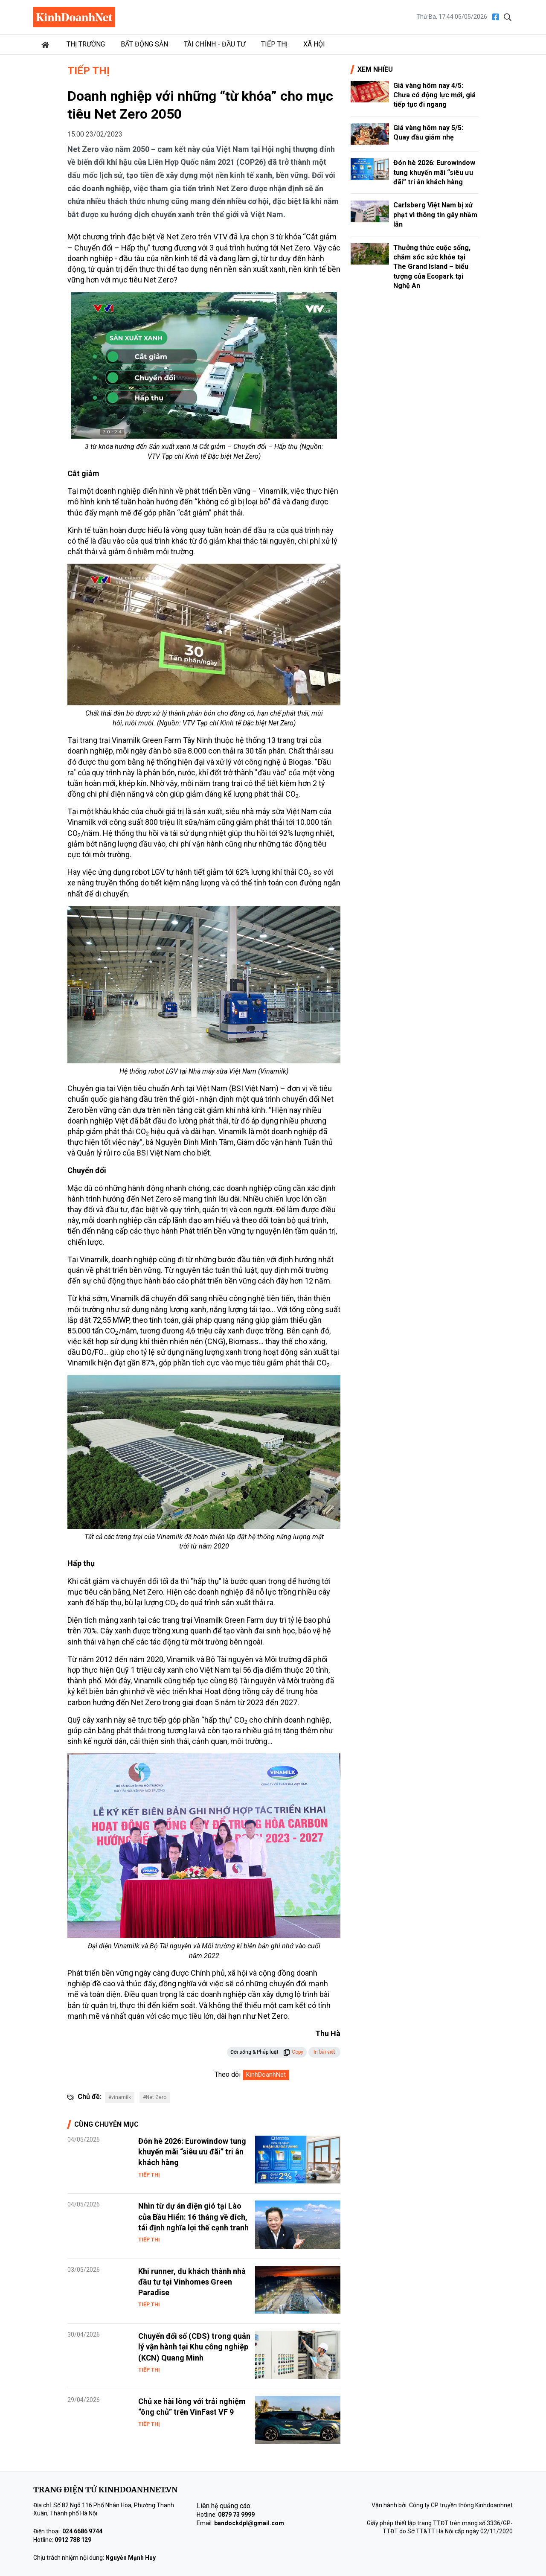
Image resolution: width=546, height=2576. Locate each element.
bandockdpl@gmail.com (249, 2523)
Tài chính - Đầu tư (214, 44)
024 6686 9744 (82, 2531)
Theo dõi (228, 2074)
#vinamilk (119, 2097)
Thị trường (86, 44)
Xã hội (314, 44)
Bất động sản (144, 44)
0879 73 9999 (236, 2514)
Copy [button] (293, 2052)
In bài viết (324, 2052)
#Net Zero (154, 2097)
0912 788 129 (73, 2539)
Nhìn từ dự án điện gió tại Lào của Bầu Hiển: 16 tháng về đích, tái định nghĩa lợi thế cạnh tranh (193, 2216)
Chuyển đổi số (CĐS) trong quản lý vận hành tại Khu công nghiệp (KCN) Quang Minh (194, 2346)
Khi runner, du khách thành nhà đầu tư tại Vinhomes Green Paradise (192, 2282)
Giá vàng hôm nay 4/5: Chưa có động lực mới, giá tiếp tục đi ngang (434, 95)
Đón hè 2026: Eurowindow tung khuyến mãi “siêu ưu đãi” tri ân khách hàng (192, 2151)
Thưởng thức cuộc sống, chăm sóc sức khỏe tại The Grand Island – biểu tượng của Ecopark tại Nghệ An (431, 267)
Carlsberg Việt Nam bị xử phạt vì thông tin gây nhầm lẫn (435, 214)
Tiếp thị (274, 44)
